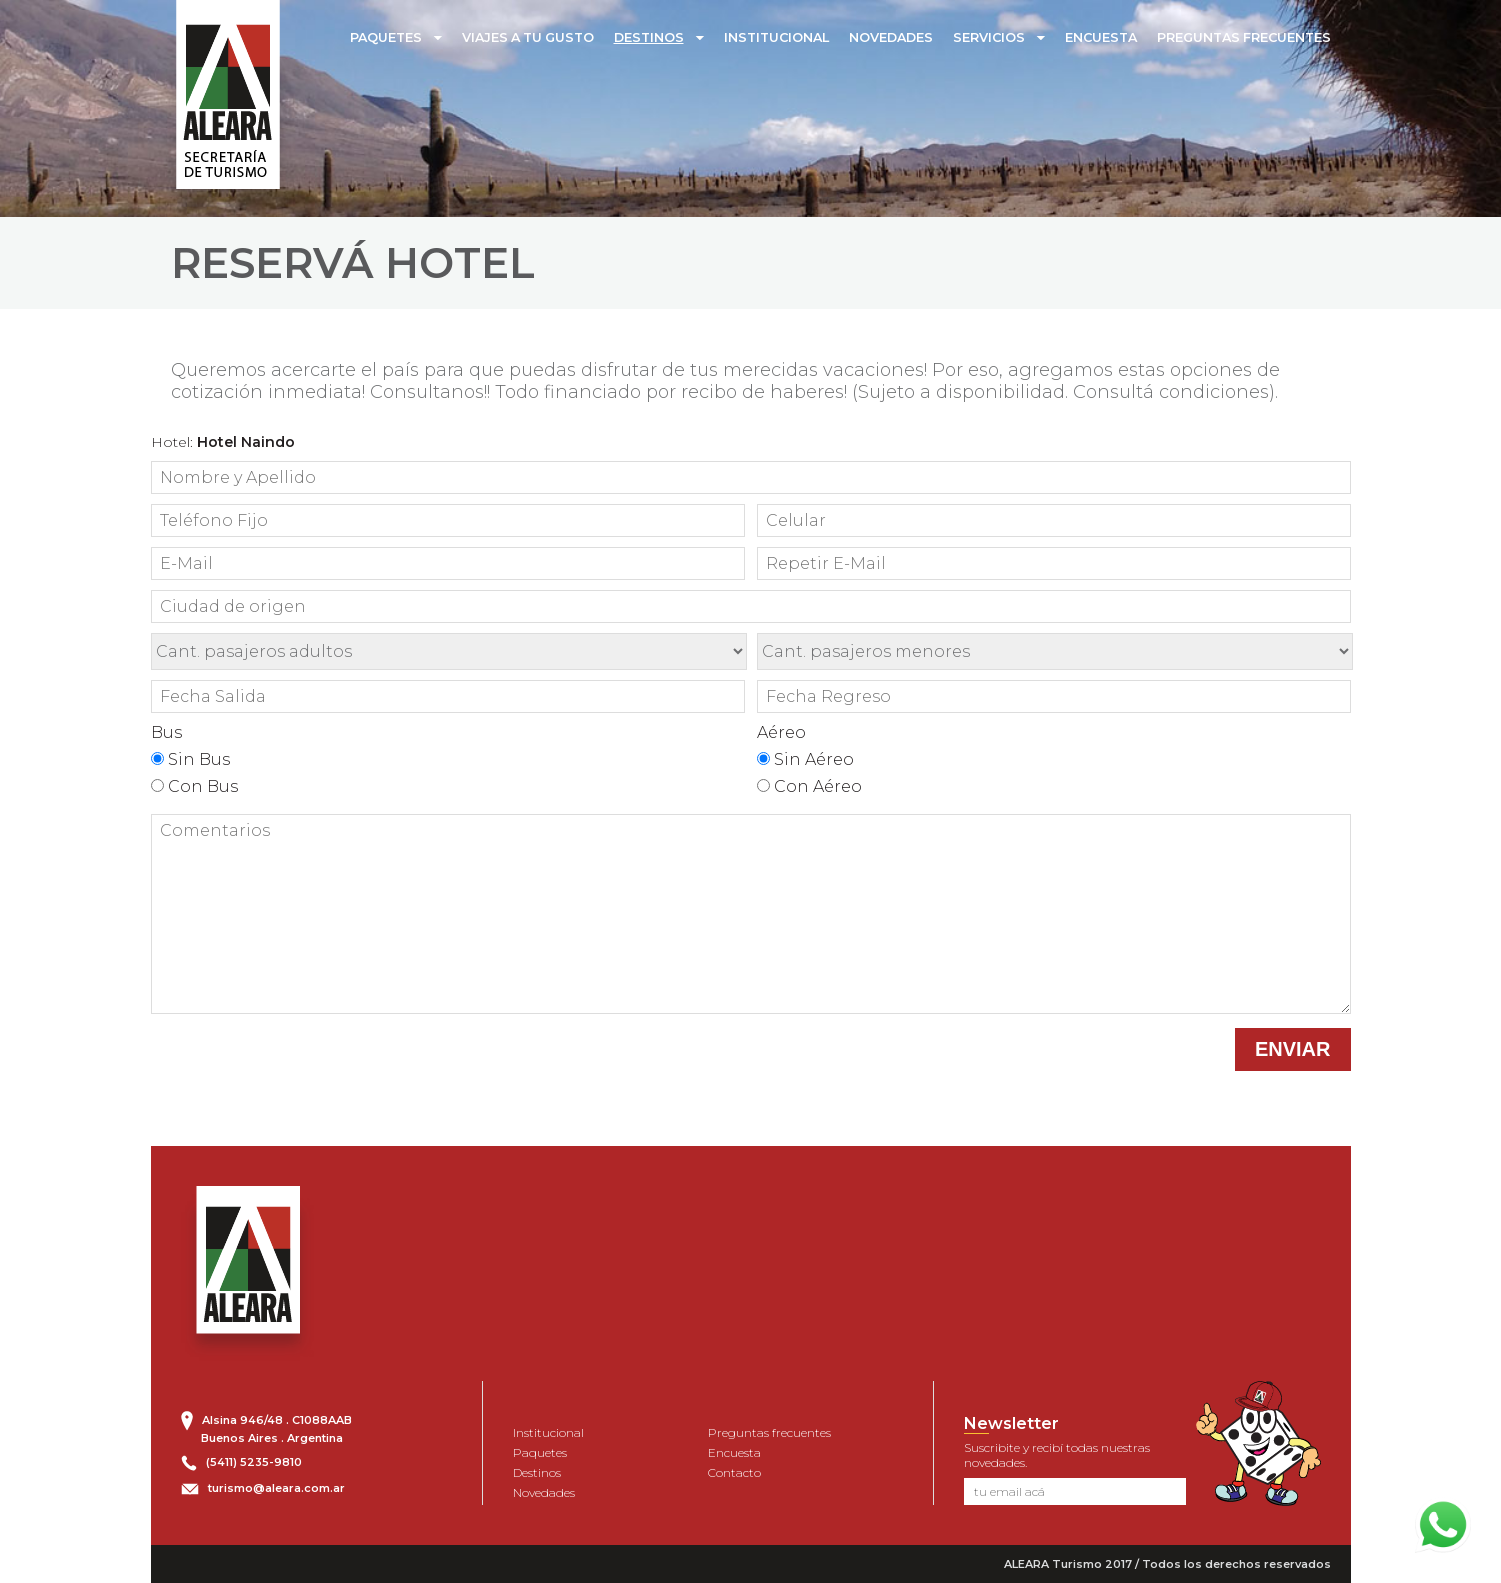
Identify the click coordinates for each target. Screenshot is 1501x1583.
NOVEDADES (891, 37)
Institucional (548, 1432)
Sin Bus (190, 759)
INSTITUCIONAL (776, 37)
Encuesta (734, 1452)
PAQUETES (386, 37)
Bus (166, 732)
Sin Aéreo (805, 759)
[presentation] (1073, 1067)
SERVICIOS (989, 37)
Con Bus (194, 786)
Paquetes (540, 1452)
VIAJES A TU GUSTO (528, 37)
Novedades (544, 1492)
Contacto (734, 1472)
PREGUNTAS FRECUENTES (1244, 37)
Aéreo (781, 732)
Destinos (537, 1472)
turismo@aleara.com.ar (276, 1488)
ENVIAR (1293, 1049)
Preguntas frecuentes (769, 1432)
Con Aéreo (809, 786)
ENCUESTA (1101, 37)
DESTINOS (649, 37)
